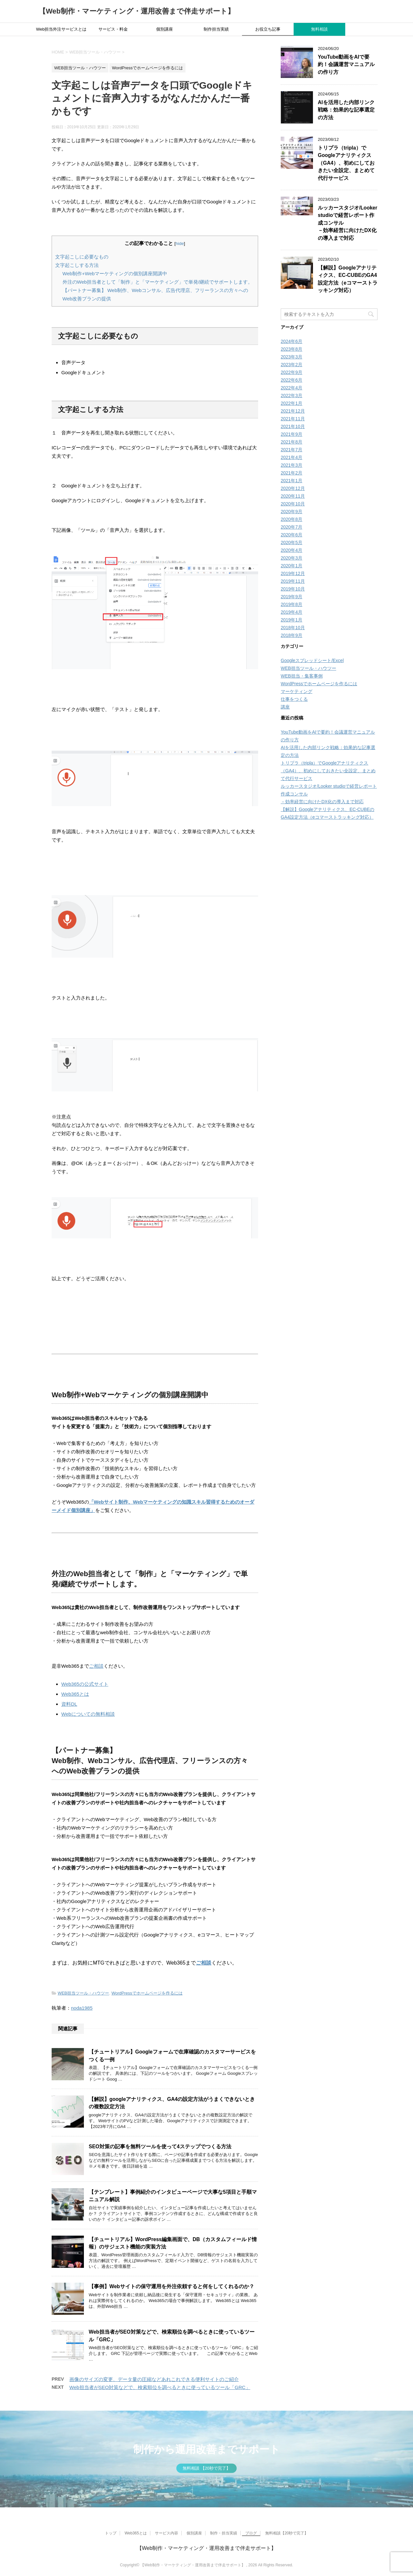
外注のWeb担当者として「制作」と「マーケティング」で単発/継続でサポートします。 (158, 282)
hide (180, 243)
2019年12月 (293, 573)
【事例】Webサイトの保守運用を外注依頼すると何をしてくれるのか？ (171, 2286)
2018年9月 (291, 635)
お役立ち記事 (267, 29)
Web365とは (135, 2533)
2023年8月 (291, 349)
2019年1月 (291, 619)
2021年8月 (291, 441)
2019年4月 (291, 612)
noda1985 (82, 2008)
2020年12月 (293, 488)
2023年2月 (291, 364)
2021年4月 (291, 457)
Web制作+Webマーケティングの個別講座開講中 (115, 273)
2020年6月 (291, 534)
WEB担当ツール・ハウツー (83, 1993)
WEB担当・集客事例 (302, 675)
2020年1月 (291, 565)
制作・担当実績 (223, 2533)
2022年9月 (291, 372)
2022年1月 (291, 403)
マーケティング (296, 691)
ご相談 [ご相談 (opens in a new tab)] (96, 1666)
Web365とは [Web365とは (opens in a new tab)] (75, 1694)
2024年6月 (291, 341)
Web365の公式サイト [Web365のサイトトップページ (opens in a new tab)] (84, 1684)
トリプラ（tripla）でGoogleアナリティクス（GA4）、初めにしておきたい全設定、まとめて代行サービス (346, 163)
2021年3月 (291, 465)
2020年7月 (291, 527)
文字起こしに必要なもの (81, 256)
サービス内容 (166, 2533)
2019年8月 (291, 604)
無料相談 (319, 29)
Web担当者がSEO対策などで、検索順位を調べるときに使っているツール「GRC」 (159, 2387)
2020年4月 (291, 550)
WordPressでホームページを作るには (146, 1993)
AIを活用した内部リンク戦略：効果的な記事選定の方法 (346, 110)
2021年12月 (293, 411)
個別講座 (164, 29)
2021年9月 (291, 434)
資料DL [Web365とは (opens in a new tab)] (69, 1704)
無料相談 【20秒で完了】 (206, 2468)
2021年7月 (291, 449)
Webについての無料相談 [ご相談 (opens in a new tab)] (88, 1714)
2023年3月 (291, 356)
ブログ (251, 2533)
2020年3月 (291, 558)
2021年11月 (293, 418)
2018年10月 (293, 627)
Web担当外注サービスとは (61, 29)
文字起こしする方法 (77, 265)
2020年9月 (291, 511)
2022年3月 (291, 395)
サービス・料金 (113, 29)
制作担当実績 (216, 29)
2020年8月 (291, 519)
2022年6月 (291, 380)
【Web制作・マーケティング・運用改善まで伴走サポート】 (137, 11)
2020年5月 (291, 542)
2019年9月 (291, 596)
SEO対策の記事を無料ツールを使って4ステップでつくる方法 (160, 2146)
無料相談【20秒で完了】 (286, 2533)
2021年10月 (293, 426)
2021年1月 (291, 480)
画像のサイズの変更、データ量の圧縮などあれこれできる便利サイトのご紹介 (154, 2379)
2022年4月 (291, 387)
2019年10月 (293, 588)
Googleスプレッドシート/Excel (312, 660)
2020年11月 (293, 496)
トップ (110, 2533)
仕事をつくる (294, 699)
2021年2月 (291, 472)
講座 (285, 706)
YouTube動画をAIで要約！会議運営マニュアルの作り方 (346, 64)
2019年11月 (293, 581)
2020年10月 (293, 503)
